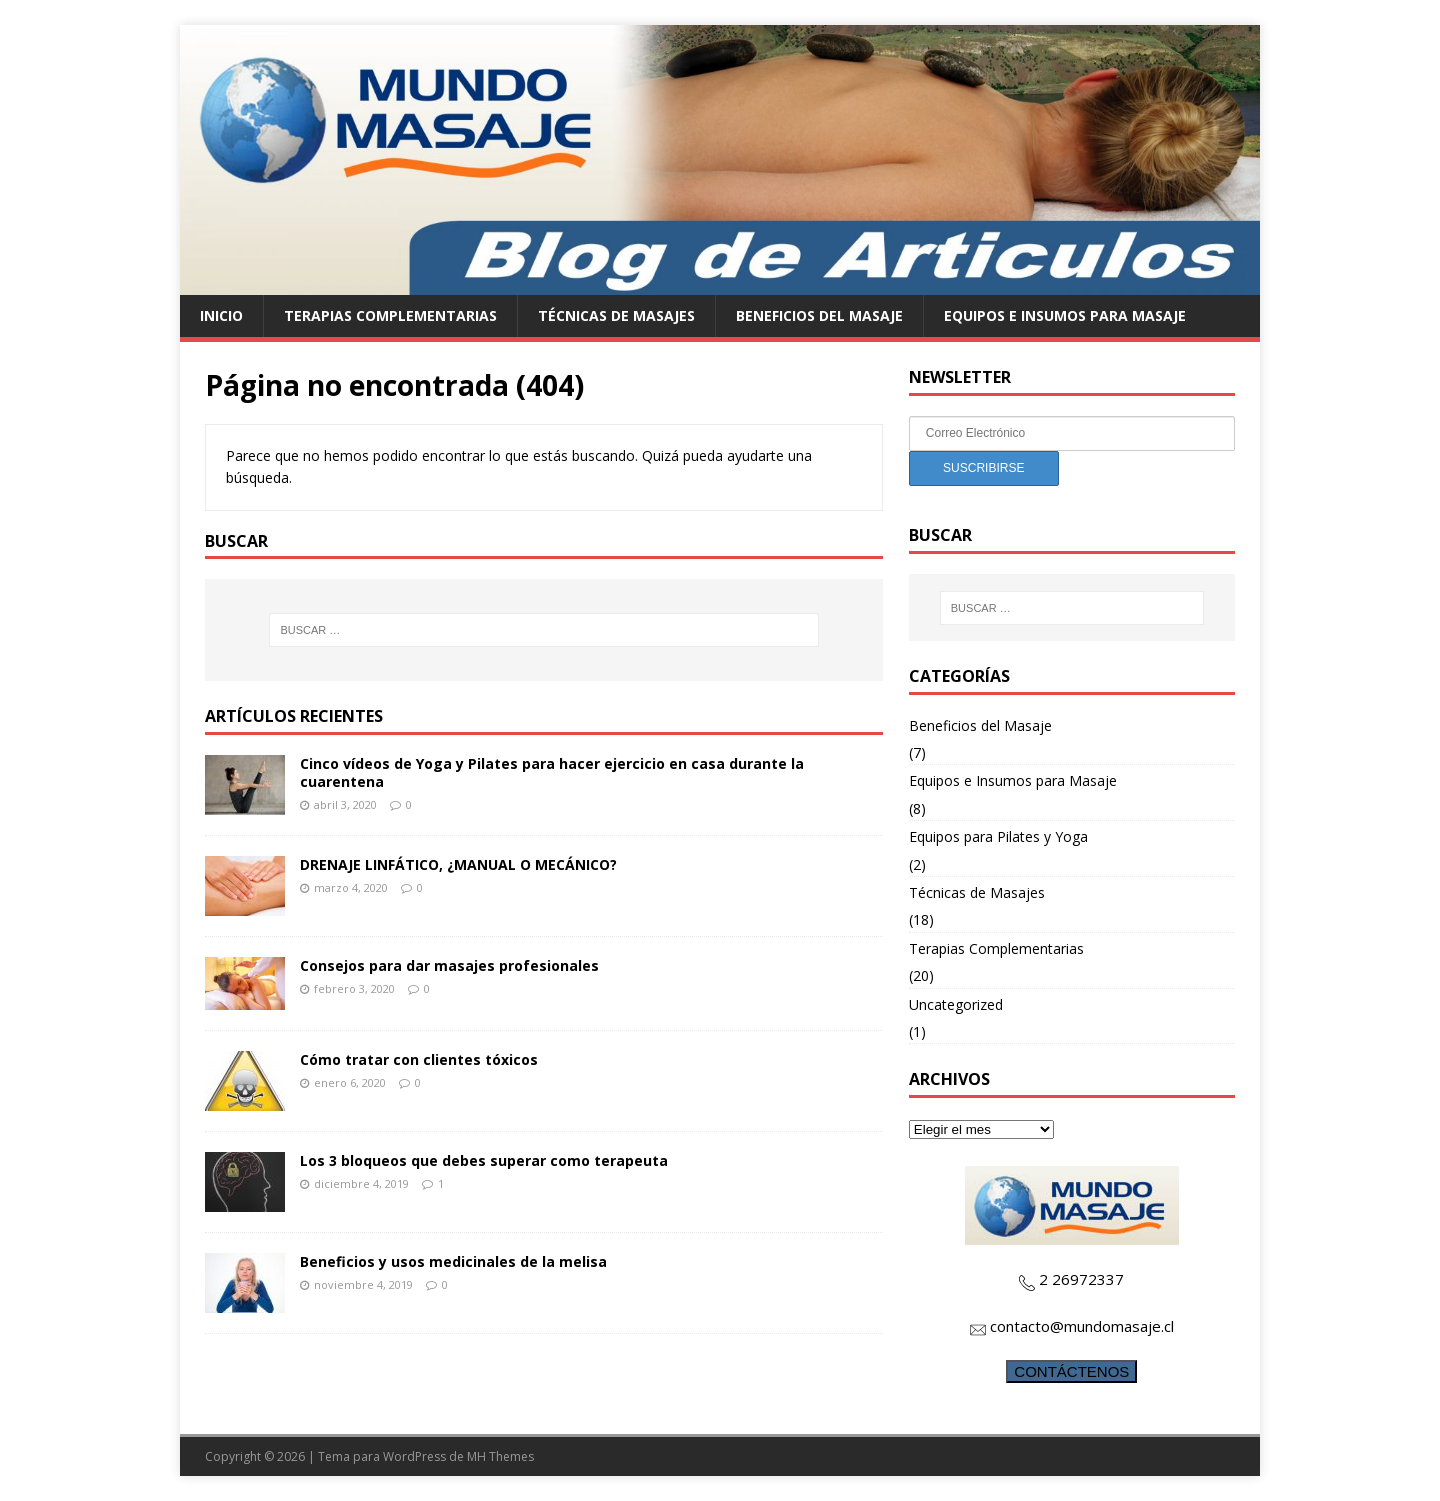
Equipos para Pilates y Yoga (998, 836)
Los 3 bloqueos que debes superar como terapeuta (484, 1160)
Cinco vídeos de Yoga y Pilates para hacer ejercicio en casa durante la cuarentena (552, 772)
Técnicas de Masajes (616, 315)
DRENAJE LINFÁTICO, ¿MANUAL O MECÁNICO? (458, 864)
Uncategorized (956, 1004)
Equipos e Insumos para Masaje (1065, 315)
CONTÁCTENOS (1071, 1371)
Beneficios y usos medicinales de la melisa (453, 1261)
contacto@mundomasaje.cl (1082, 1326)
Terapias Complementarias (390, 315)
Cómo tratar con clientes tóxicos (419, 1059)
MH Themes (500, 1456)
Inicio (221, 315)
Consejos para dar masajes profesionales (449, 965)
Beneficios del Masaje (819, 315)
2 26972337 (1081, 1279)
